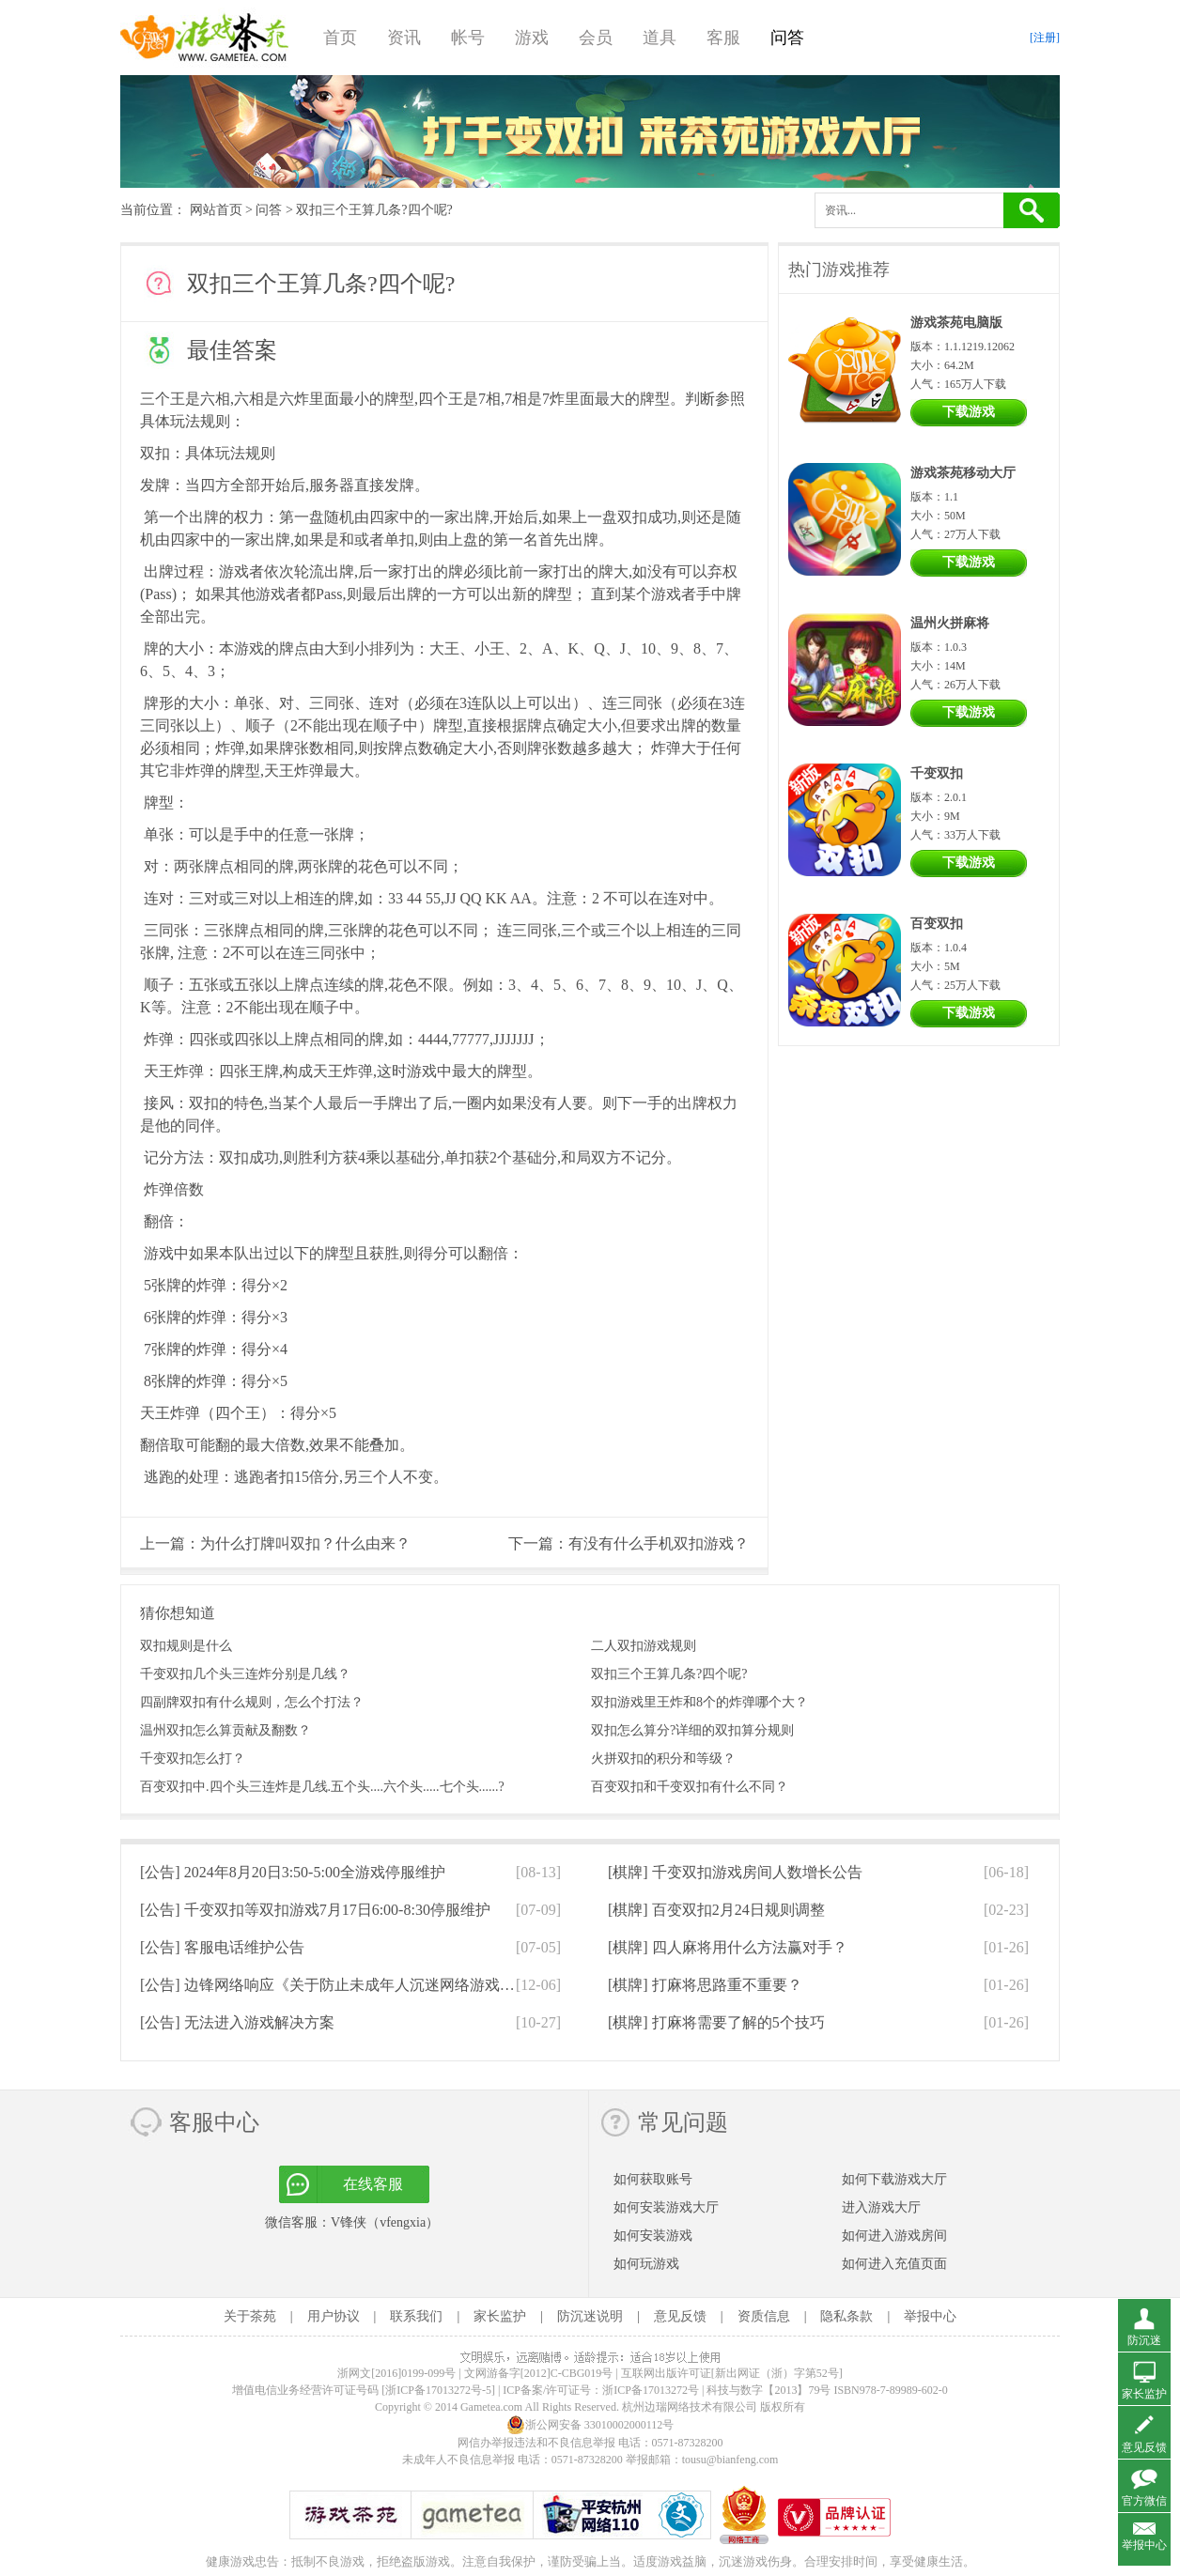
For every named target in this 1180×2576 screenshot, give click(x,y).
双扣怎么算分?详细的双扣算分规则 (692, 1730)
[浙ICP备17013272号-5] (438, 2390)
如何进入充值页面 (894, 2264)
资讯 (404, 37)
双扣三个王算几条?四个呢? (669, 1674)
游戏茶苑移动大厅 (963, 473)
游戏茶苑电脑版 (956, 323)
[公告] (292, 1872)
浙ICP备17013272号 (650, 2390)
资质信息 (764, 2316)
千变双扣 (936, 773)
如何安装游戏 (652, 2236)
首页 (340, 37)
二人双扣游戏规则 (643, 1646)
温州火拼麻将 (949, 623)
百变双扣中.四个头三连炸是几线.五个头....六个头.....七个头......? (322, 1787)
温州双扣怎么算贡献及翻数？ (225, 1730)
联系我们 (416, 2316)
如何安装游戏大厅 (666, 2207)
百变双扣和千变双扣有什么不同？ (689, 1787)
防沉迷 (1144, 2340)
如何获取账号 (652, 2179)
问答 (787, 37)
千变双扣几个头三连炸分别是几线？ (245, 1674)
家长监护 (500, 2316)
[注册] (1045, 37)
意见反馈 (680, 2316)
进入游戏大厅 (881, 2207)
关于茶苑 (250, 2316)
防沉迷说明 (590, 2316)
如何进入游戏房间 (894, 2236)
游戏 (532, 37)
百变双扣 (936, 924)
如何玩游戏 (646, 2264)
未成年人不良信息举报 (460, 2459)
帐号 (468, 37)
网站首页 (216, 210)
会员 (596, 37)
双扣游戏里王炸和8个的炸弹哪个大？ (699, 1702)
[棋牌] (735, 1872)
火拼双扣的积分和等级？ (663, 1758)
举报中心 (930, 2316)
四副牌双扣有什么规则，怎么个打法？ (252, 1702)
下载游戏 (968, 412)
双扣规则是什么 (186, 1646)
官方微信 (1144, 2500)
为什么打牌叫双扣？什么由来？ (305, 1543)
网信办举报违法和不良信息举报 (536, 2442)
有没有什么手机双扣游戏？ (658, 1543)
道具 (659, 37)
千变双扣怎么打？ (192, 1758)
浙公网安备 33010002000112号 (590, 2424)
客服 (723, 37)
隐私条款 (846, 2316)
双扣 (155, 453)
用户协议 (333, 2316)
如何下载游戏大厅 (894, 2179)
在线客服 (373, 2184)
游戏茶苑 (204, 37)
